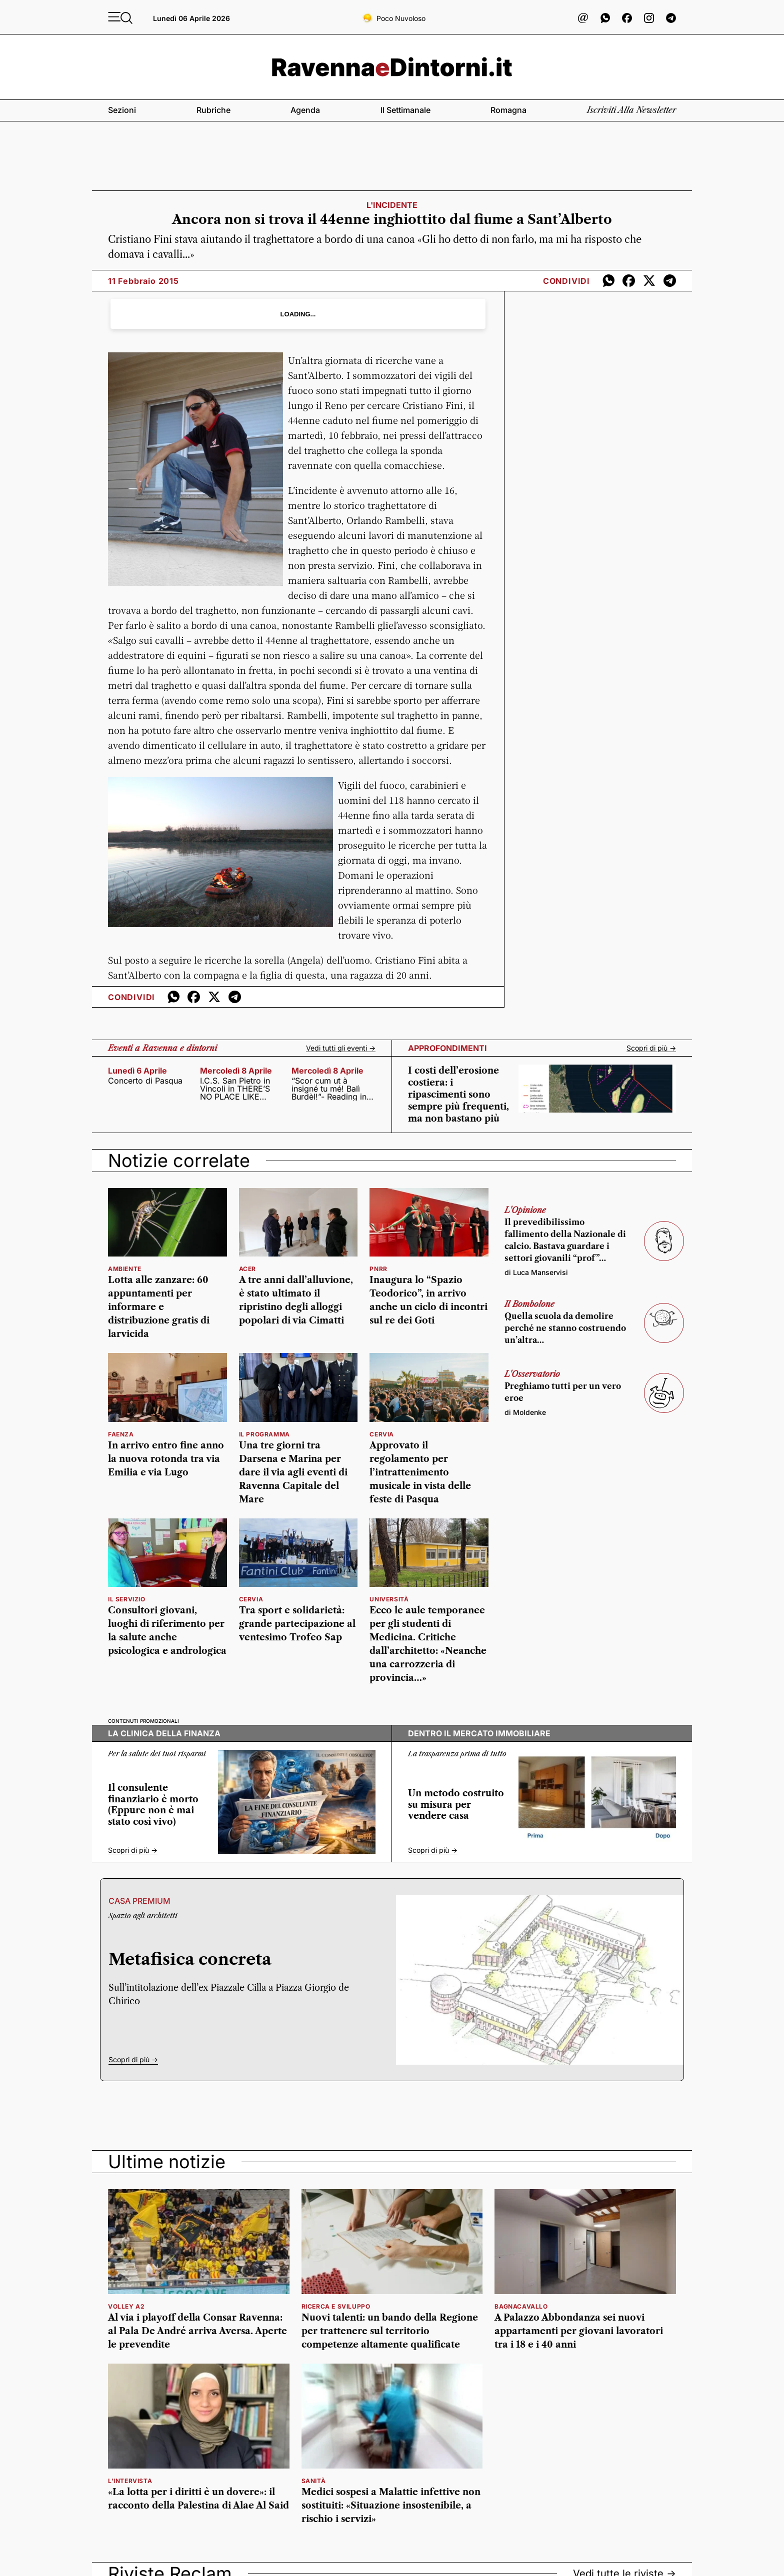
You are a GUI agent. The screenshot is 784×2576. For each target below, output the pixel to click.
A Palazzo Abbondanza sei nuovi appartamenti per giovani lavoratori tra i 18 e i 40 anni (578, 2331)
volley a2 (126, 2306)
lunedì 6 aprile (137, 1071)
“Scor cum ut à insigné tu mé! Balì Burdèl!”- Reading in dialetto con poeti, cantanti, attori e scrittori (329, 1089)
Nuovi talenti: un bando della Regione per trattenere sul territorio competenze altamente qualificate (390, 2331)
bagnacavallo (521, 2306)
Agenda (305, 110)
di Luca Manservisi (536, 1272)
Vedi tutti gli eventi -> (341, 1048)
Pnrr (378, 1269)
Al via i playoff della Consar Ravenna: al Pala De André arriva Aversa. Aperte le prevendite (197, 2331)
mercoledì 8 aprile (236, 1071)
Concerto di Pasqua (145, 1081)
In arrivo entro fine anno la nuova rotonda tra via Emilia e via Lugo (166, 1459)
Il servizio (127, 1599)
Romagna (508, 110)
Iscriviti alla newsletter (631, 110)
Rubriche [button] (213, 110)
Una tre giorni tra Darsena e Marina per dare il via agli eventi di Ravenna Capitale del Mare (293, 1472)
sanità (314, 2481)
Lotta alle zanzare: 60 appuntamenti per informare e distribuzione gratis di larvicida (159, 1307)
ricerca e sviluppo (336, 2306)
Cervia (251, 1599)
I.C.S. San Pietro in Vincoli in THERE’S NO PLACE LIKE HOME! (235, 1089)
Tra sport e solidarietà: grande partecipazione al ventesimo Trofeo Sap (297, 1624)
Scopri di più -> (651, 1048)
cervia (382, 1434)
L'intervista (130, 2481)
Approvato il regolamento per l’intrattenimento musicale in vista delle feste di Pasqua (420, 1472)
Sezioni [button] (122, 110)
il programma (264, 1434)
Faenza (121, 1434)
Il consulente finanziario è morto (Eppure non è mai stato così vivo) (153, 1804)
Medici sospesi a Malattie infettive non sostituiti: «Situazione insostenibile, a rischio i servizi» (391, 2506)
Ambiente (125, 1269)
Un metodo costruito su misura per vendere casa (456, 1804)
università (389, 1599)
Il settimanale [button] (405, 110)
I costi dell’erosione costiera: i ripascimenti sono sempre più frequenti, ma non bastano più (458, 1094)
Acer (247, 1269)
